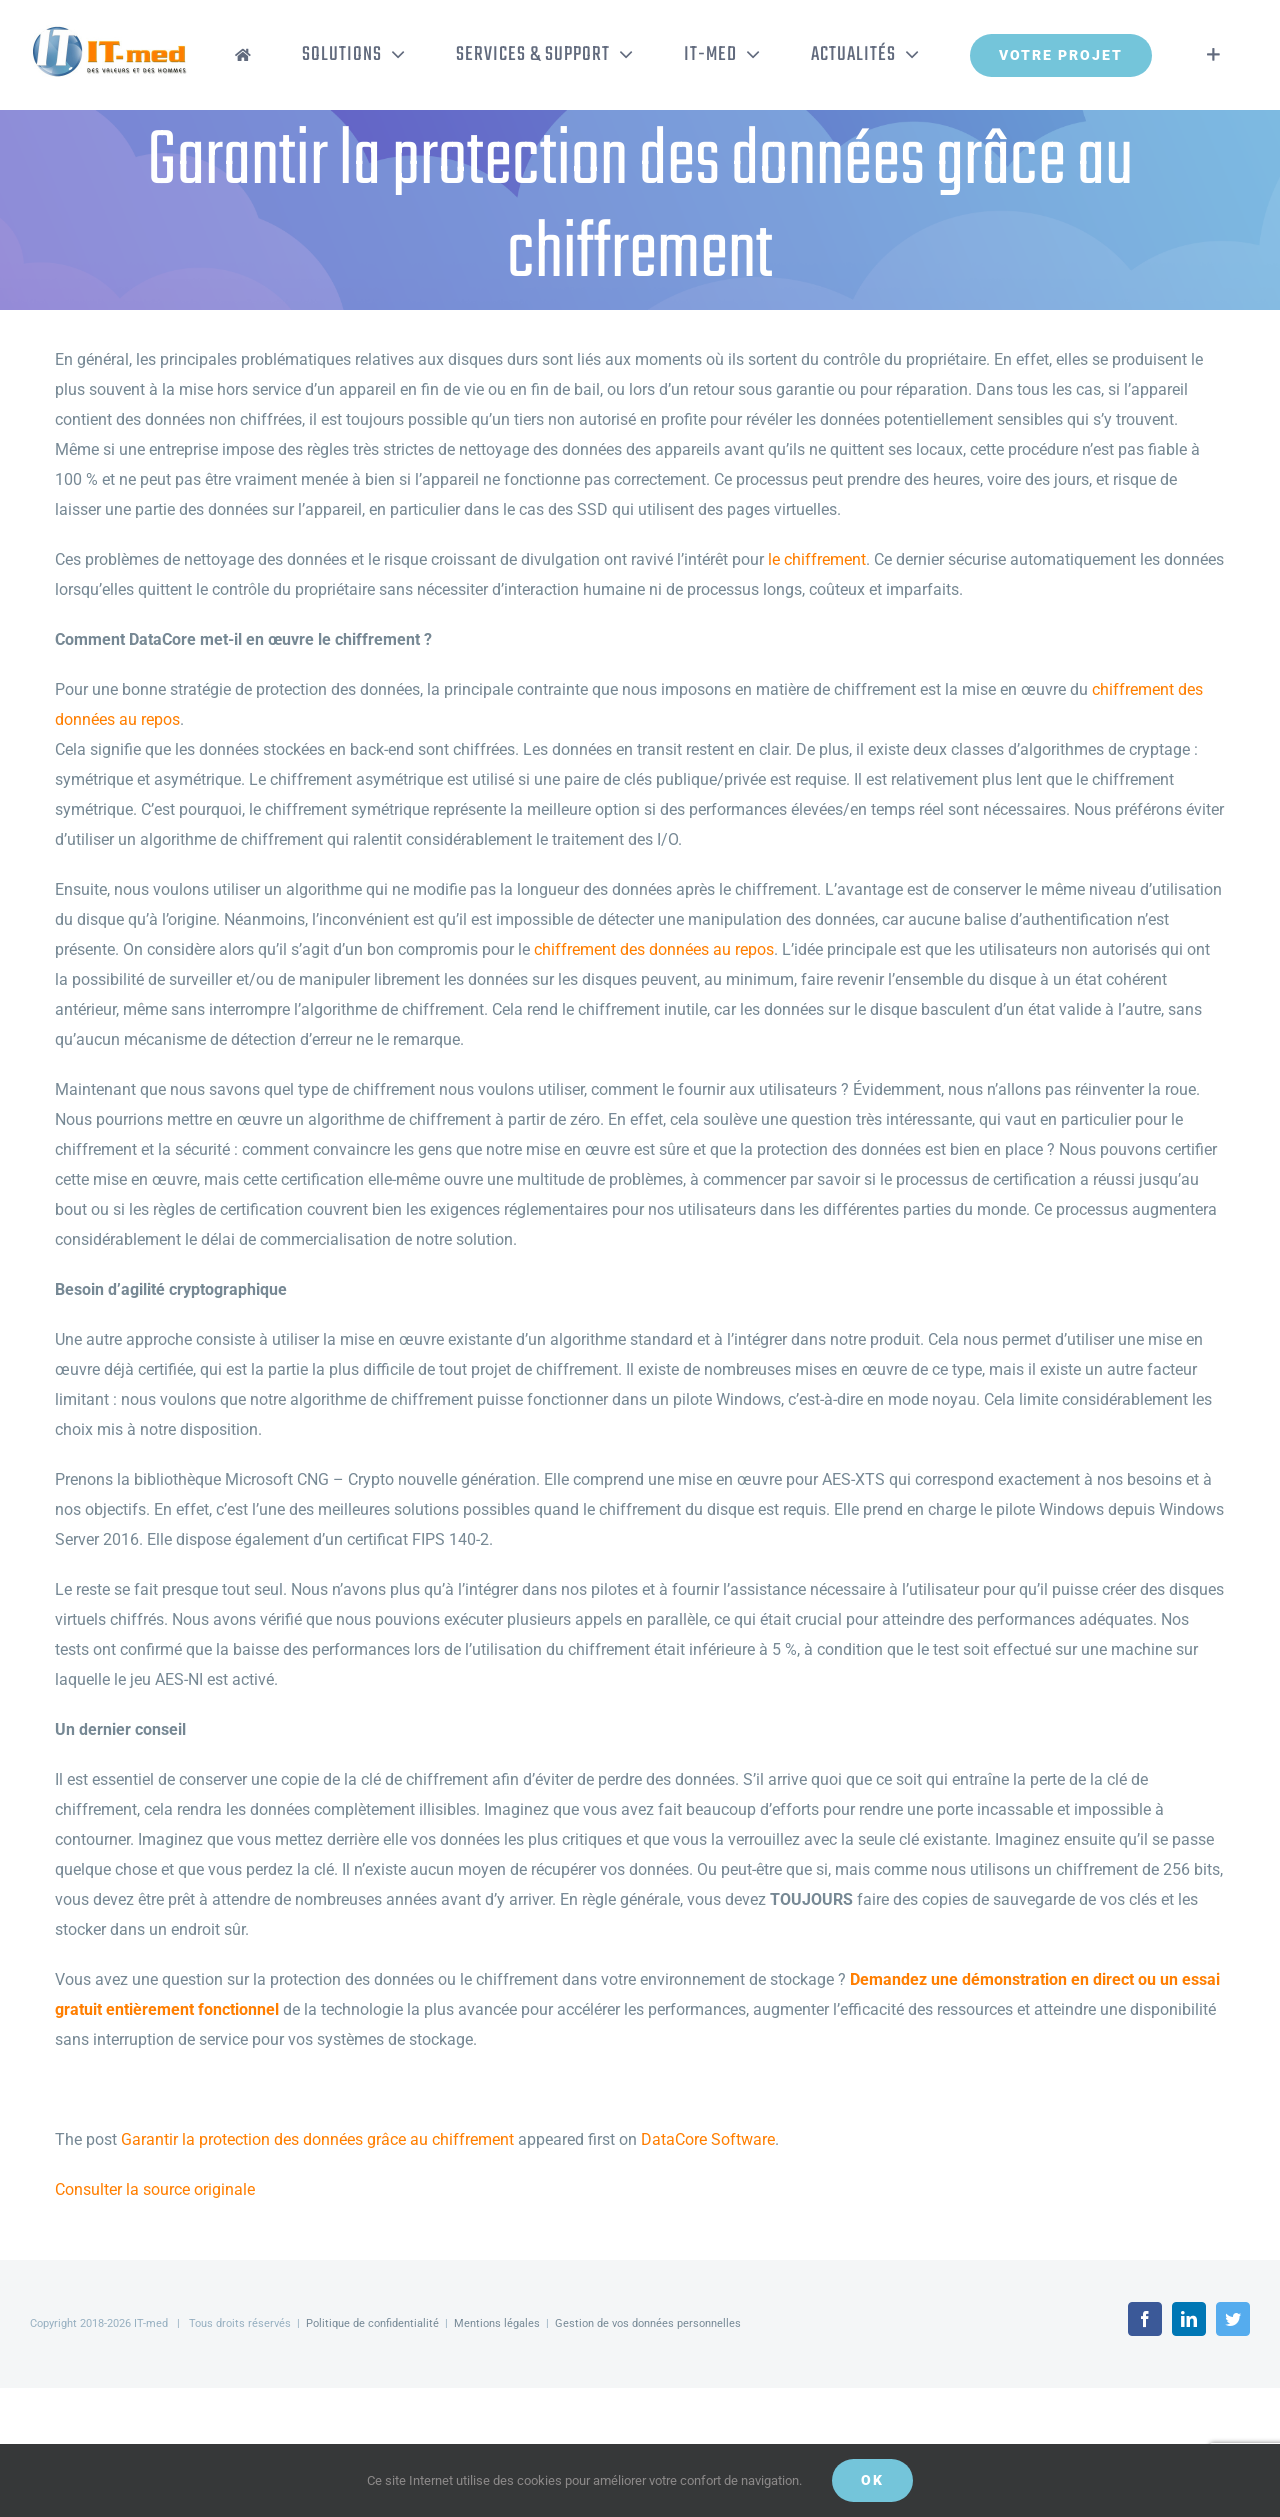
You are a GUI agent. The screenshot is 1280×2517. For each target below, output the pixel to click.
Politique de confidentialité (372, 2323)
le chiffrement (817, 559)
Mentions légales (497, 2323)
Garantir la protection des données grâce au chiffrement (317, 2139)
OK (872, 2480)
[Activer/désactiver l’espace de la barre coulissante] (1213, 55)
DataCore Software (708, 2139)
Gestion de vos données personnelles (648, 2323)
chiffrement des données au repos (654, 949)
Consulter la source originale (155, 2189)
